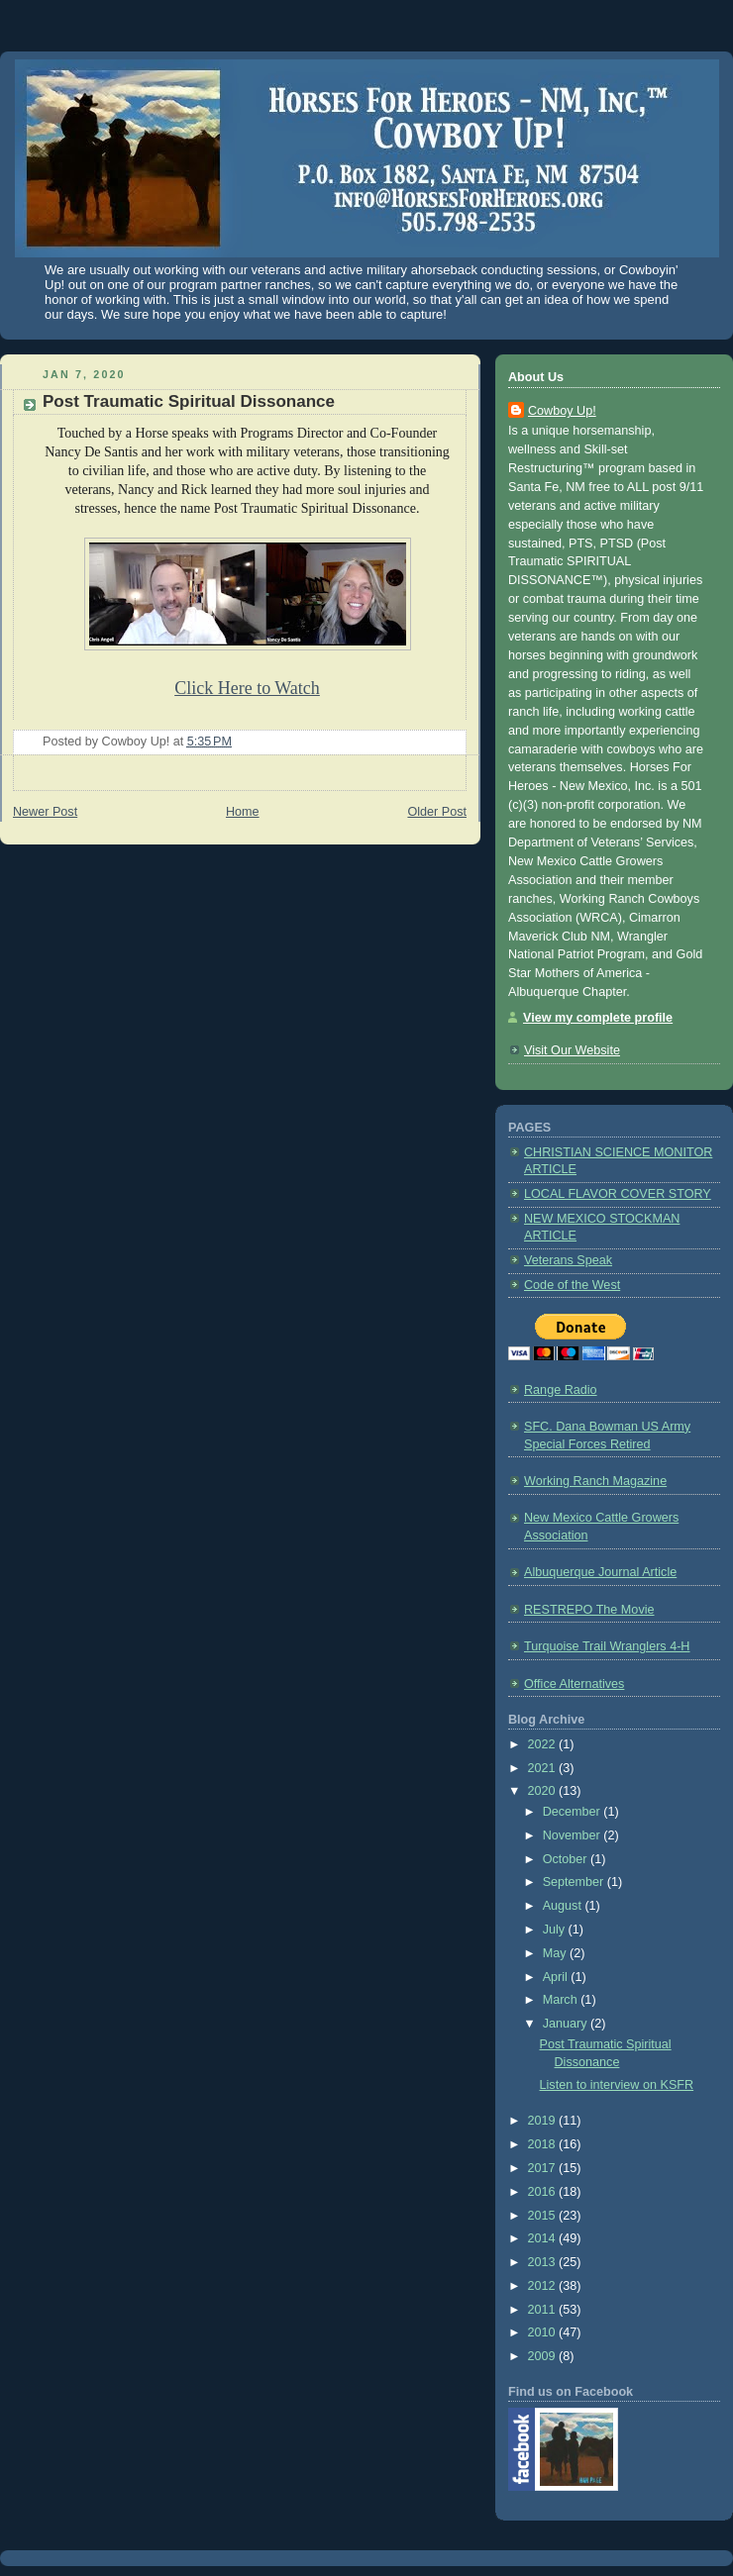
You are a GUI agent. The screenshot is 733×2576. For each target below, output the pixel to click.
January (566, 2024)
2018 (544, 2144)
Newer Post (45, 812)
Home (243, 812)
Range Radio (560, 1390)
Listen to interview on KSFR (617, 2085)
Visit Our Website (572, 1050)
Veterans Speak (568, 1260)
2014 (544, 2238)
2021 (544, 1768)
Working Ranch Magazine (595, 1481)
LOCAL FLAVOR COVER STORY (617, 1194)
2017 (544, 2168)
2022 (544, 1744)
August (564, 1906)
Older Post (437, 812)
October (566, 1859)
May (556, 1953)
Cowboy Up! (562, 411)
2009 (544, 2356)
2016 (544, 2192)
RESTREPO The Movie (589, 1610)
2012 (544, 2286)
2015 (544, 2216)
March (562, 2000)
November (573, 1835)
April (557, 1977)
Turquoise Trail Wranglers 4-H (606, 1646)
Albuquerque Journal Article (600, 1572)
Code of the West (572, 1285)
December (573, 1812)
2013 (544, 2262)
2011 (544, 2310)
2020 (544, 1791)
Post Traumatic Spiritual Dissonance (189, 401)
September (575, 1882)
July (556, 1929)
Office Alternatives (574, 1684)
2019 (544, 2121)
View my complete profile (598, 1018)
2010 (544, 2332)
